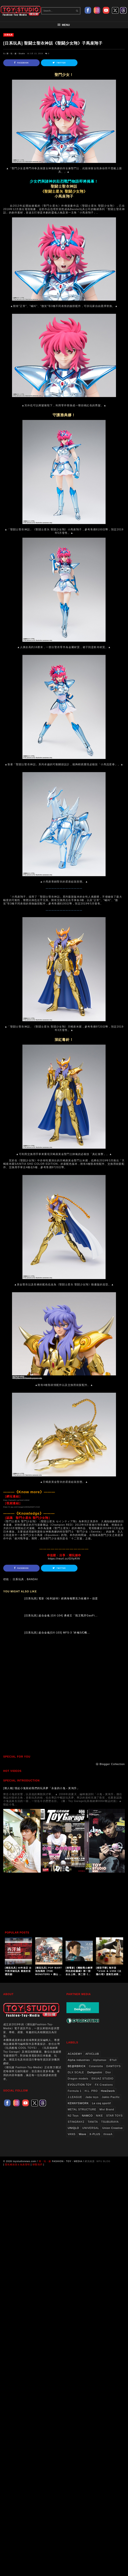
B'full (113, 2060)
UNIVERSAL (90, 2128)
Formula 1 (75, 2091)
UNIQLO (73, 2128)
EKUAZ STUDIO (103, 2078)
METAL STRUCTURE (82, 2109)
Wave (82, 2134)
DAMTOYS (113, 2066)
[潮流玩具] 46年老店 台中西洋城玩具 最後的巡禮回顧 (18, 1971)
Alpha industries (79, 2060)
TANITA (93, 2121)
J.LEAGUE (75, 2097)
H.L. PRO (91, 2091)
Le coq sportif (101, 2103)
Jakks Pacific (111, 2097)
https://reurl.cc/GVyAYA (64, 1558)
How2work (108, 2091)
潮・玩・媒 (45, 2161)
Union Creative (112, 2128)
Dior (108, 2072)
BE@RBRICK (77, 2066)
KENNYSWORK (78, 2103)
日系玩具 (8, 35)
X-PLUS (95, 2134)
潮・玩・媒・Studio (15, 53)
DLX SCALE (76, 2072)
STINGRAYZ (76, 2121)
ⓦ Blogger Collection (110, 1764)
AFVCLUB (92, 2053)
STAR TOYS (114, 2115)
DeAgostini (94, 2072)
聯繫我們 (37, 2164)
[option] (18, 1957)
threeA (108, 2134)
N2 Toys (73, 2115)
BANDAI (32, 1579)
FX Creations (104, 2084)
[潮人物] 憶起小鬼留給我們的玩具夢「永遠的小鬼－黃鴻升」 (41, 1788)
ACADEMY (75, 2053)
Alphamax (99, 2060)
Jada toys (92, 2097)
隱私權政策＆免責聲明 (17, 2164)
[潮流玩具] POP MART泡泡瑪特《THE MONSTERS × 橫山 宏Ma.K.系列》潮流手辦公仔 (48, 1974)
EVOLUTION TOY (80, 2084)
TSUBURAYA (110, 2121)
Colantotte (96, 2066)
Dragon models (78, 2078)
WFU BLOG (103, 2161)
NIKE (99, 2115)
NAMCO (87, 2115)
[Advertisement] (64, 1671)
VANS (72, 2134)
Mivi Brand (107, 2109)
